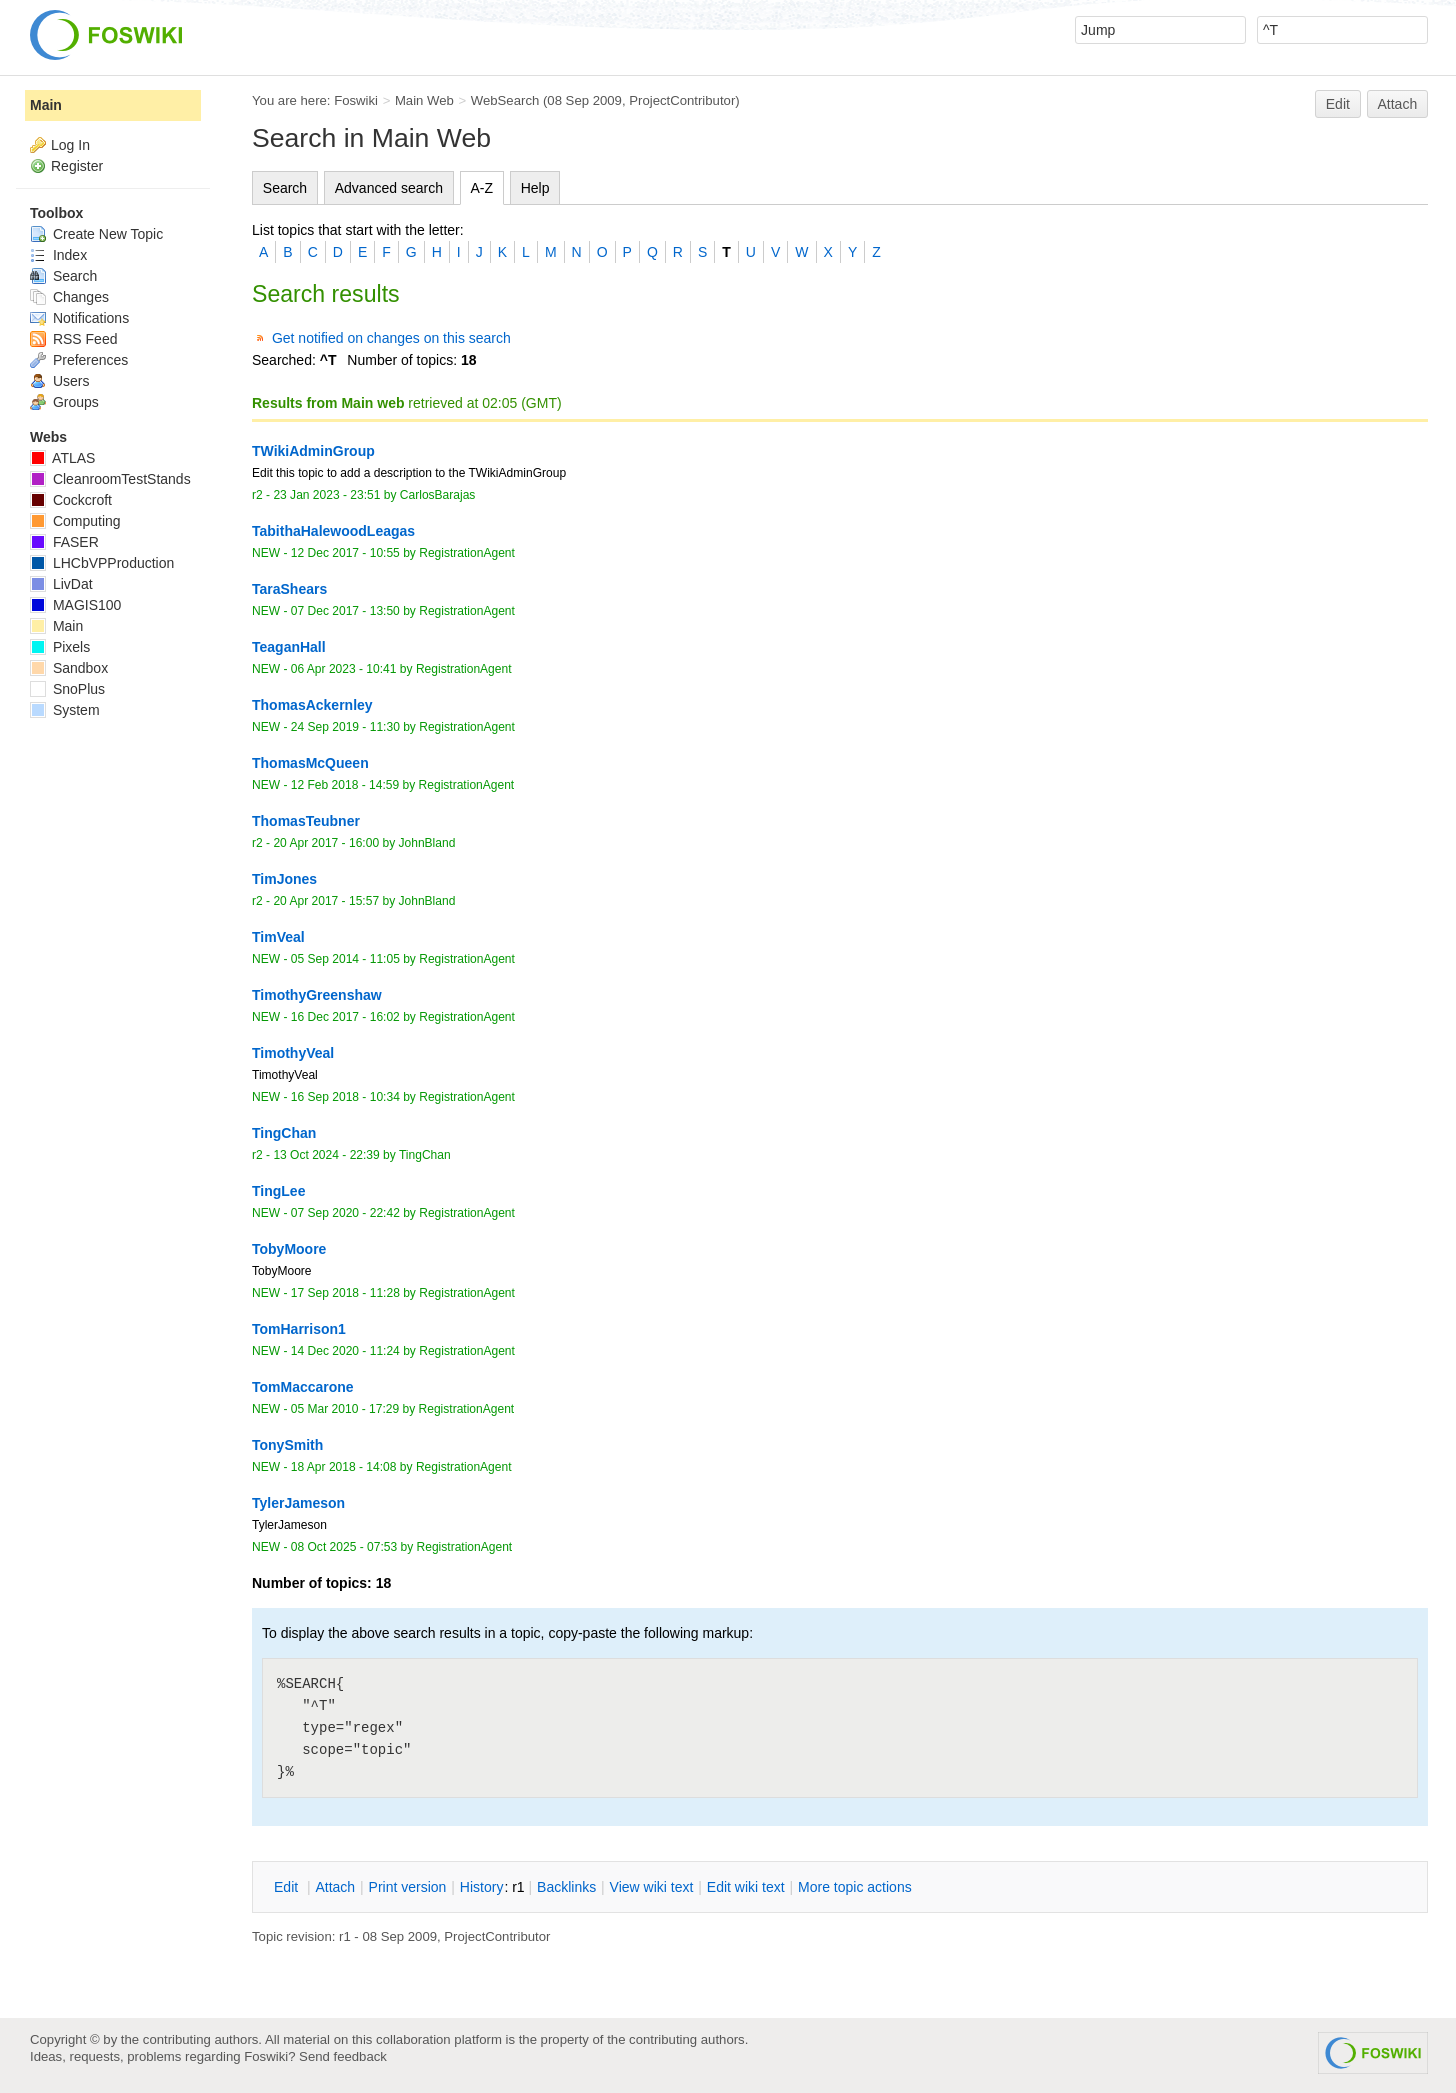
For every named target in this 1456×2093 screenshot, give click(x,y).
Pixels (60, 647)
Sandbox (69, 668)
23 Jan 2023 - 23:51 (326, 495)
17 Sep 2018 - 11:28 (345, 1293)
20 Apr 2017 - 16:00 (326, 843)
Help (535, 188)
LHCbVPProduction (102, 563)
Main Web (424, 100)
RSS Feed (73, 339)
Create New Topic (96, 234)
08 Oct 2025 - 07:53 (344, 1547)
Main (46, 105)
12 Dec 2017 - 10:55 (345, 553)
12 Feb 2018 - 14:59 (345, 785)
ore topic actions (855, 1887)
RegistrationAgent (467, 553)
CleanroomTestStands (110, 479)
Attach (1398, 104)
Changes (69, 297)
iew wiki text (652, 1887)
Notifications (79, 318)
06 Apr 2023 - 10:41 (344, 669)
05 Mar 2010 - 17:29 (345, 1409)
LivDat (61, 584)
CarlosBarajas (438, 495)
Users (59, 381)
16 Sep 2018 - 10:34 (345, 1097)
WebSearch (505, 100)
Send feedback (343, 2056)
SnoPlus (67, 689)
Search (285, 188)
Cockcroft (71, 500)
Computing (75, 521)
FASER (64, 542)
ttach (335, 1887)
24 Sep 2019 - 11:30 (345, 727)
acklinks (566, 1887)
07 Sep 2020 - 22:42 (345, 1213)
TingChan (425, 1155)
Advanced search (389, 188)
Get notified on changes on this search (391, 338)
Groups (64, 402)
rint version (408, 1887)
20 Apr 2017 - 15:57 (326, 901)
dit (288, 1887)
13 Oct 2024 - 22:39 (326, 1155)
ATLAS (62, 458)
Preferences (79, 360)
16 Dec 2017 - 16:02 (345, 1017)
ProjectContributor (682, 100)
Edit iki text (746, 1887)
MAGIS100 (75, 605)
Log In (70, 145)
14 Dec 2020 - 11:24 (345, 1351)
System (65, 710)
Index (58, 255)
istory (482, 1887)
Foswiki (356, 100)
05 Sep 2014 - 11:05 (345, 959)
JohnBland (427, 843)
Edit (1338, 104)
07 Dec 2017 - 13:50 (345, 611)
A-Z (482, 188)
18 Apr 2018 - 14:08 (344, 1467)
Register (77, 166)
